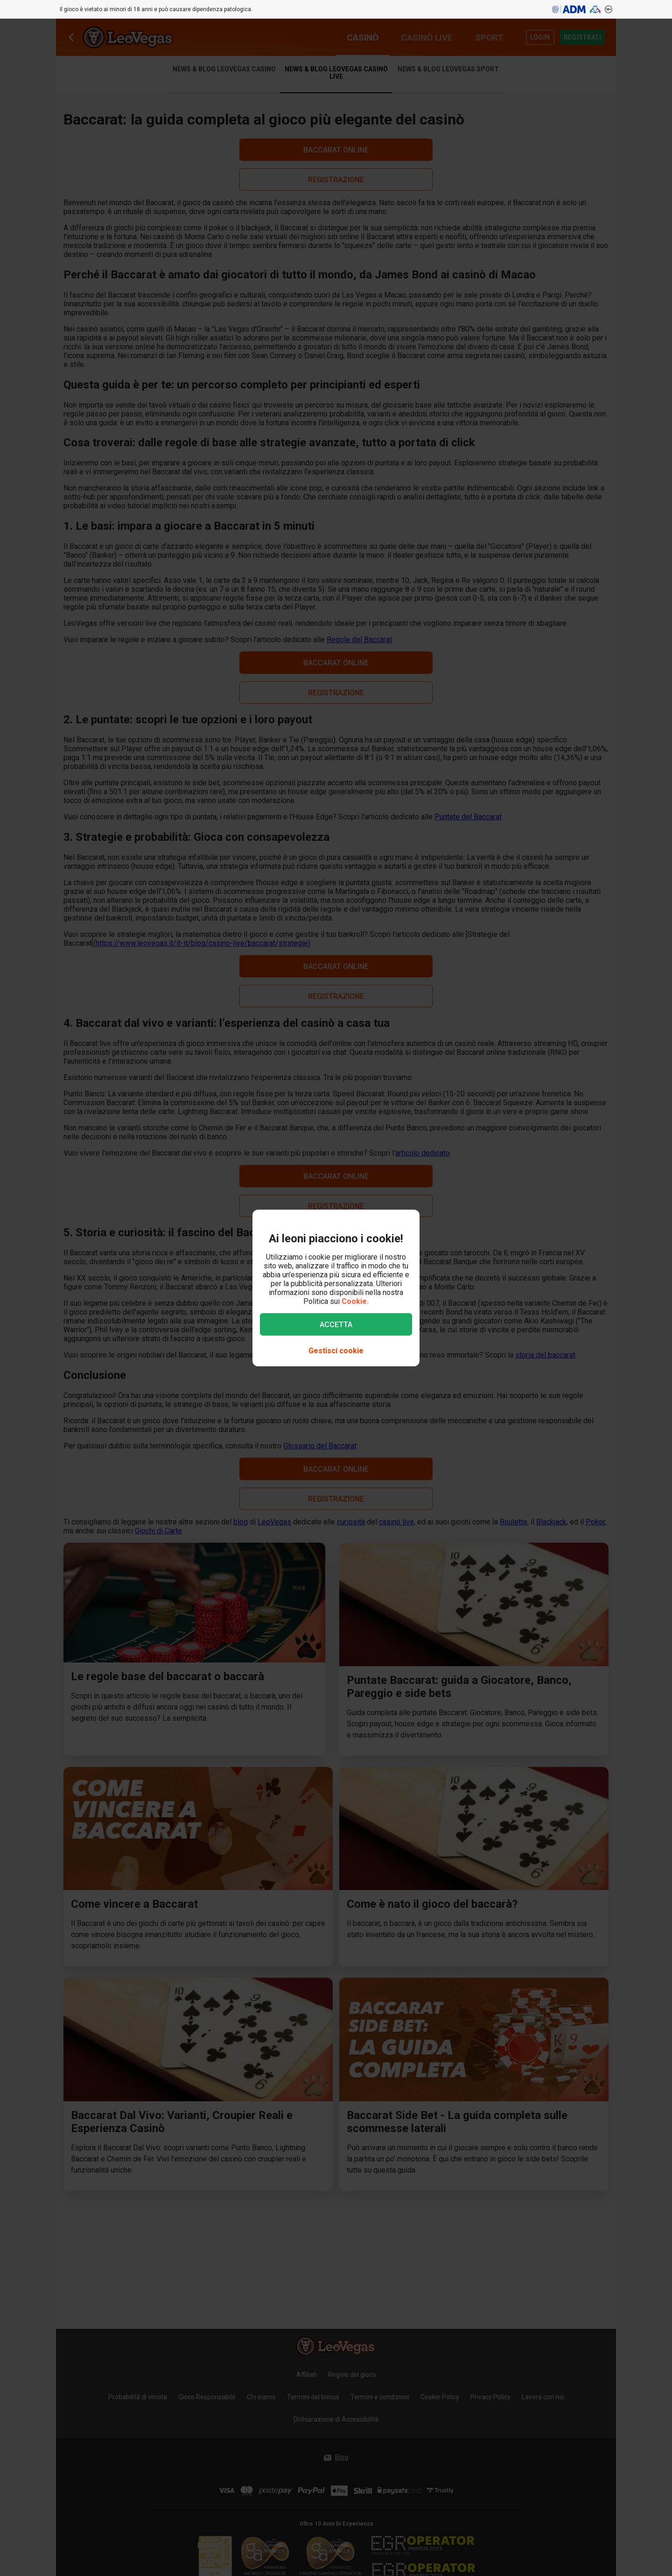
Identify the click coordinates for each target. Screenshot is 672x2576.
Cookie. (355, 1301)
